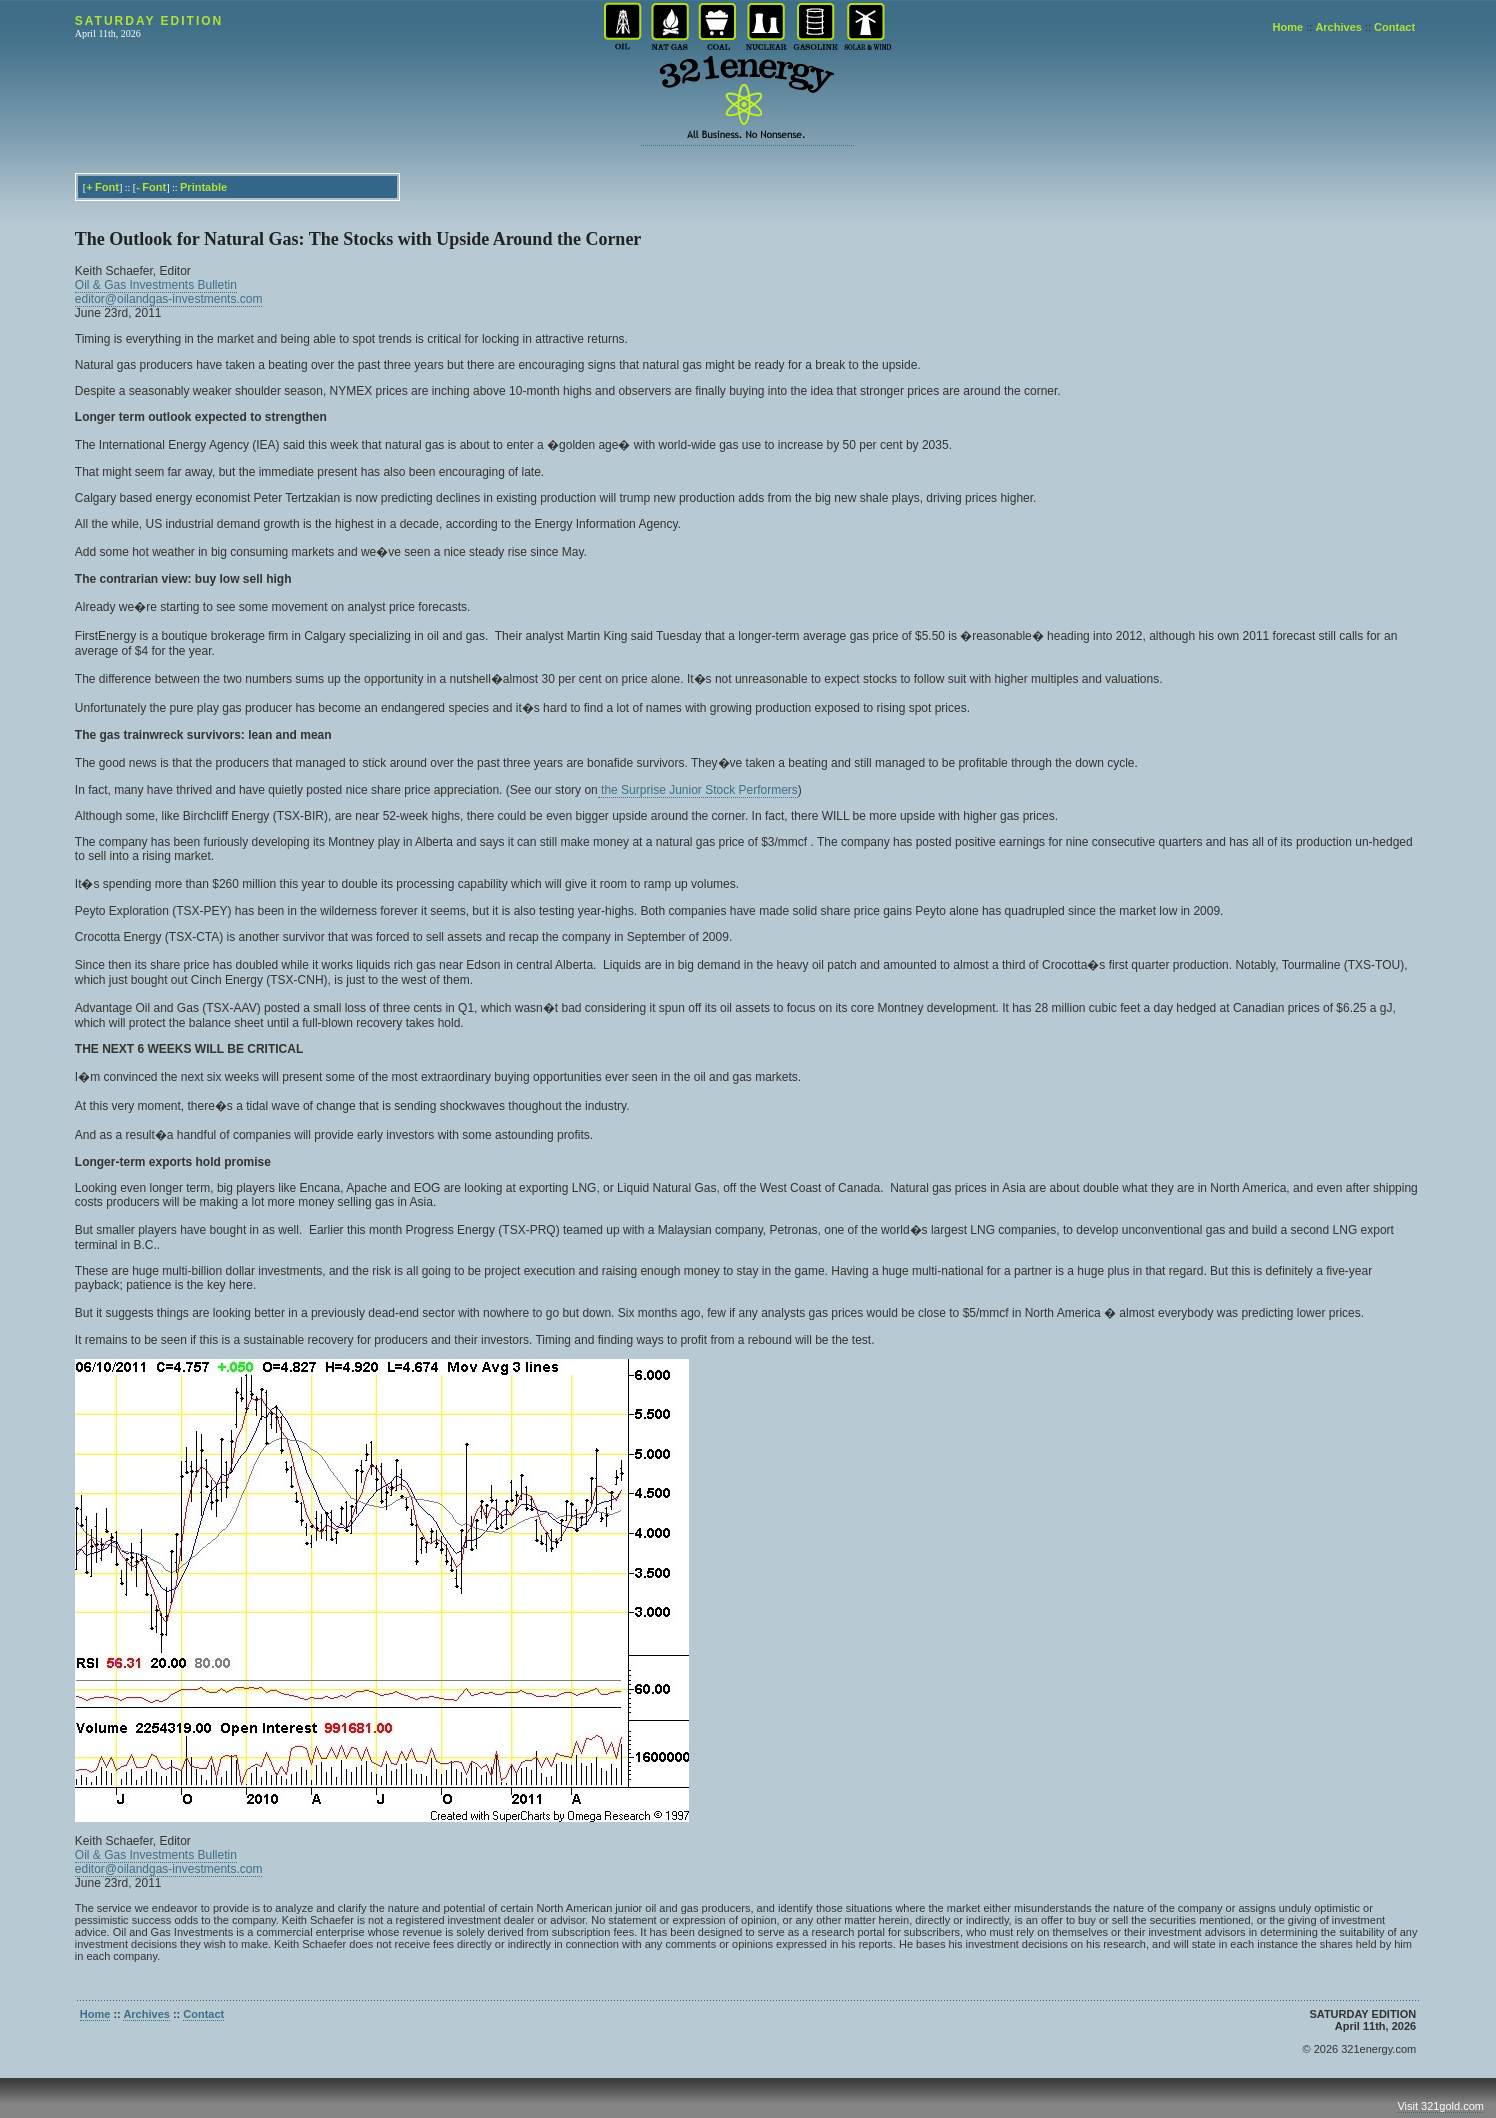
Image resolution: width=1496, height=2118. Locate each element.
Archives (1338, 27)
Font (107, 187)
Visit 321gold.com (1440, 2106)
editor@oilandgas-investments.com (169, 299)
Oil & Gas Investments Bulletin (156, 285)
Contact (1394, 27)
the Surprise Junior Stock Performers (698, 790)
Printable (203, 187)
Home (1288, 27)
